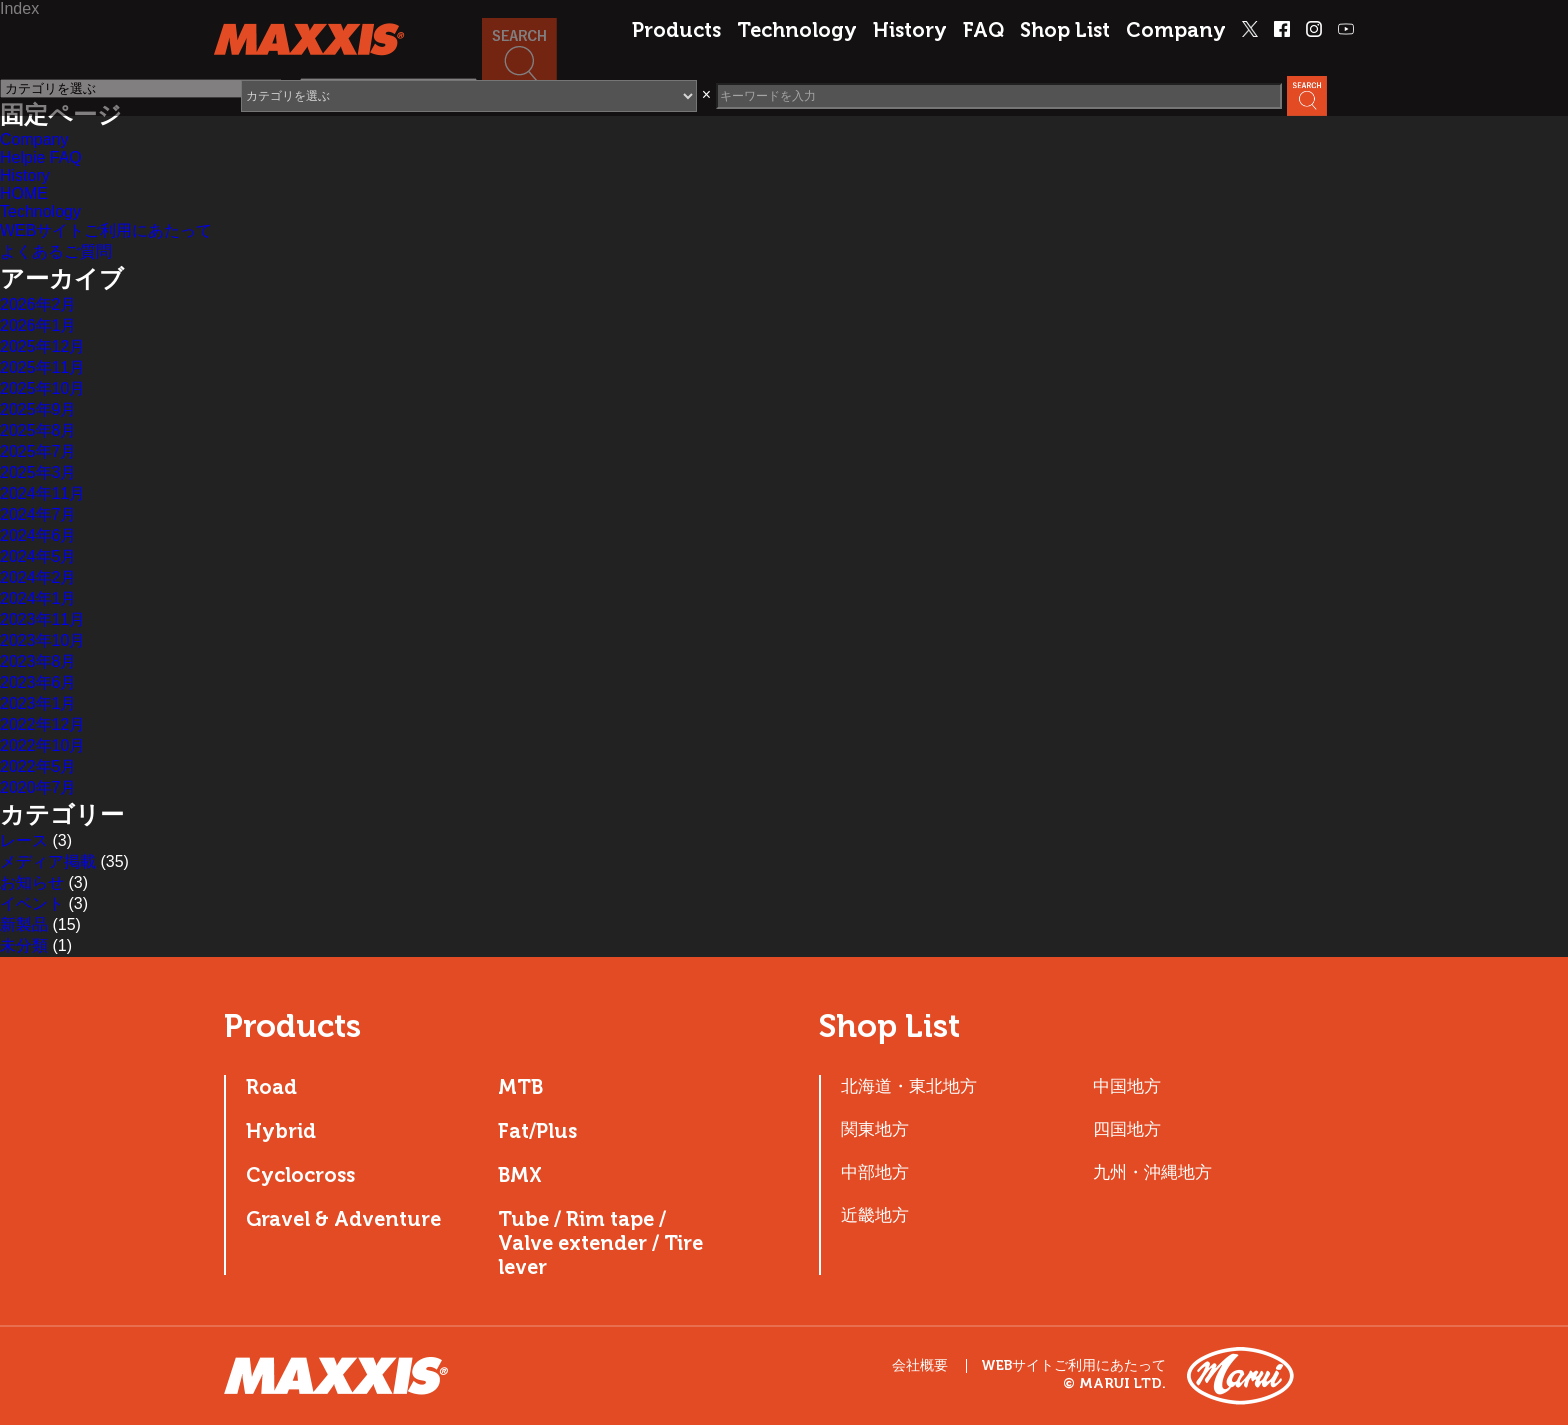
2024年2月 (38, 577)
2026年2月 (38, 304)
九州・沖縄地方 (1152, 1172)
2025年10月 (42, 388)
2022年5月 (38, 766)
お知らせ (32, 882)
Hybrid (281, 1131)
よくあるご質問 (56, 251)
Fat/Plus (537, 1131)
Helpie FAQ (41, 157)
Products (676, 30)
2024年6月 (38, 535)
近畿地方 (875, 1215)
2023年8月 (38, 661)
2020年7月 (38, 787)
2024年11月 (42, 493)
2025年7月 (38, 451)
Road (271, 1087)
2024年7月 (38, 514)
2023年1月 (38, 703)
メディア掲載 (48, 861)
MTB (520, 1087)
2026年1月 (38, 325)
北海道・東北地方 (909, 1086)
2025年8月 (38, 430)
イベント (32, 903)
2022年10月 (42, 745)
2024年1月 (38, 598)
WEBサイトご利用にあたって (106, 230)
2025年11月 (42, 367)
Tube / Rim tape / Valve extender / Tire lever (600, 1243)
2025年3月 (38, 472)
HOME (24, 193)
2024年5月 (38, 556)
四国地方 (1127, 1129)
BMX (520, 1175)
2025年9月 (38, 409)
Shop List (1065, 30)
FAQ (983, 30)
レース (24, 840)
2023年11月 (42, 619)
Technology (797, 30)
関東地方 (875, 1129)
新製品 (24, 924)
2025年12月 (42, 346)
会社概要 (920, 1365)
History (910, 30)
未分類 (24, 945)
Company (1176, 30)
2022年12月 (42, 724)
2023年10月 (42, 640)
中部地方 (875, 1172)
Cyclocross (300, 1175)
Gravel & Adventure (343, 1219)
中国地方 (1127, 1086)
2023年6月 (38, 682)
